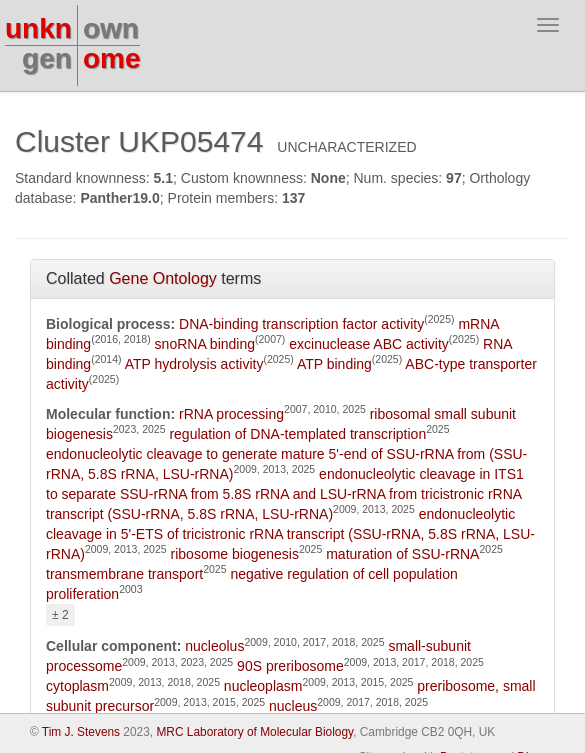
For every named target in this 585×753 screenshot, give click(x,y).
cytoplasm (77, 686)
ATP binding (334, 364)
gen (47, 58)
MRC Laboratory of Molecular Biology (254, 732)
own (111, 28)
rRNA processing (231, 414)
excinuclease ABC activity (369, 344)
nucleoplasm (263, 686)
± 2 (60, 615)
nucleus (293, 706)
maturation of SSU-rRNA (402, 554)
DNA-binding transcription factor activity (301, 324)
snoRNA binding (205, 344)
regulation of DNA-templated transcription (297, 434)
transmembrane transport (124, 574)
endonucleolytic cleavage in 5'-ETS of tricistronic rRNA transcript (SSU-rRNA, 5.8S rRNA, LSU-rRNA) (290, 534)
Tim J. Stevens (81, 732)
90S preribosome (290, 666)
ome (112, 58)
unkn (38, 28)
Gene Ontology (163, 278)
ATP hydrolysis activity (194, 364)
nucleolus (214, 646)
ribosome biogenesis (235, 554)
